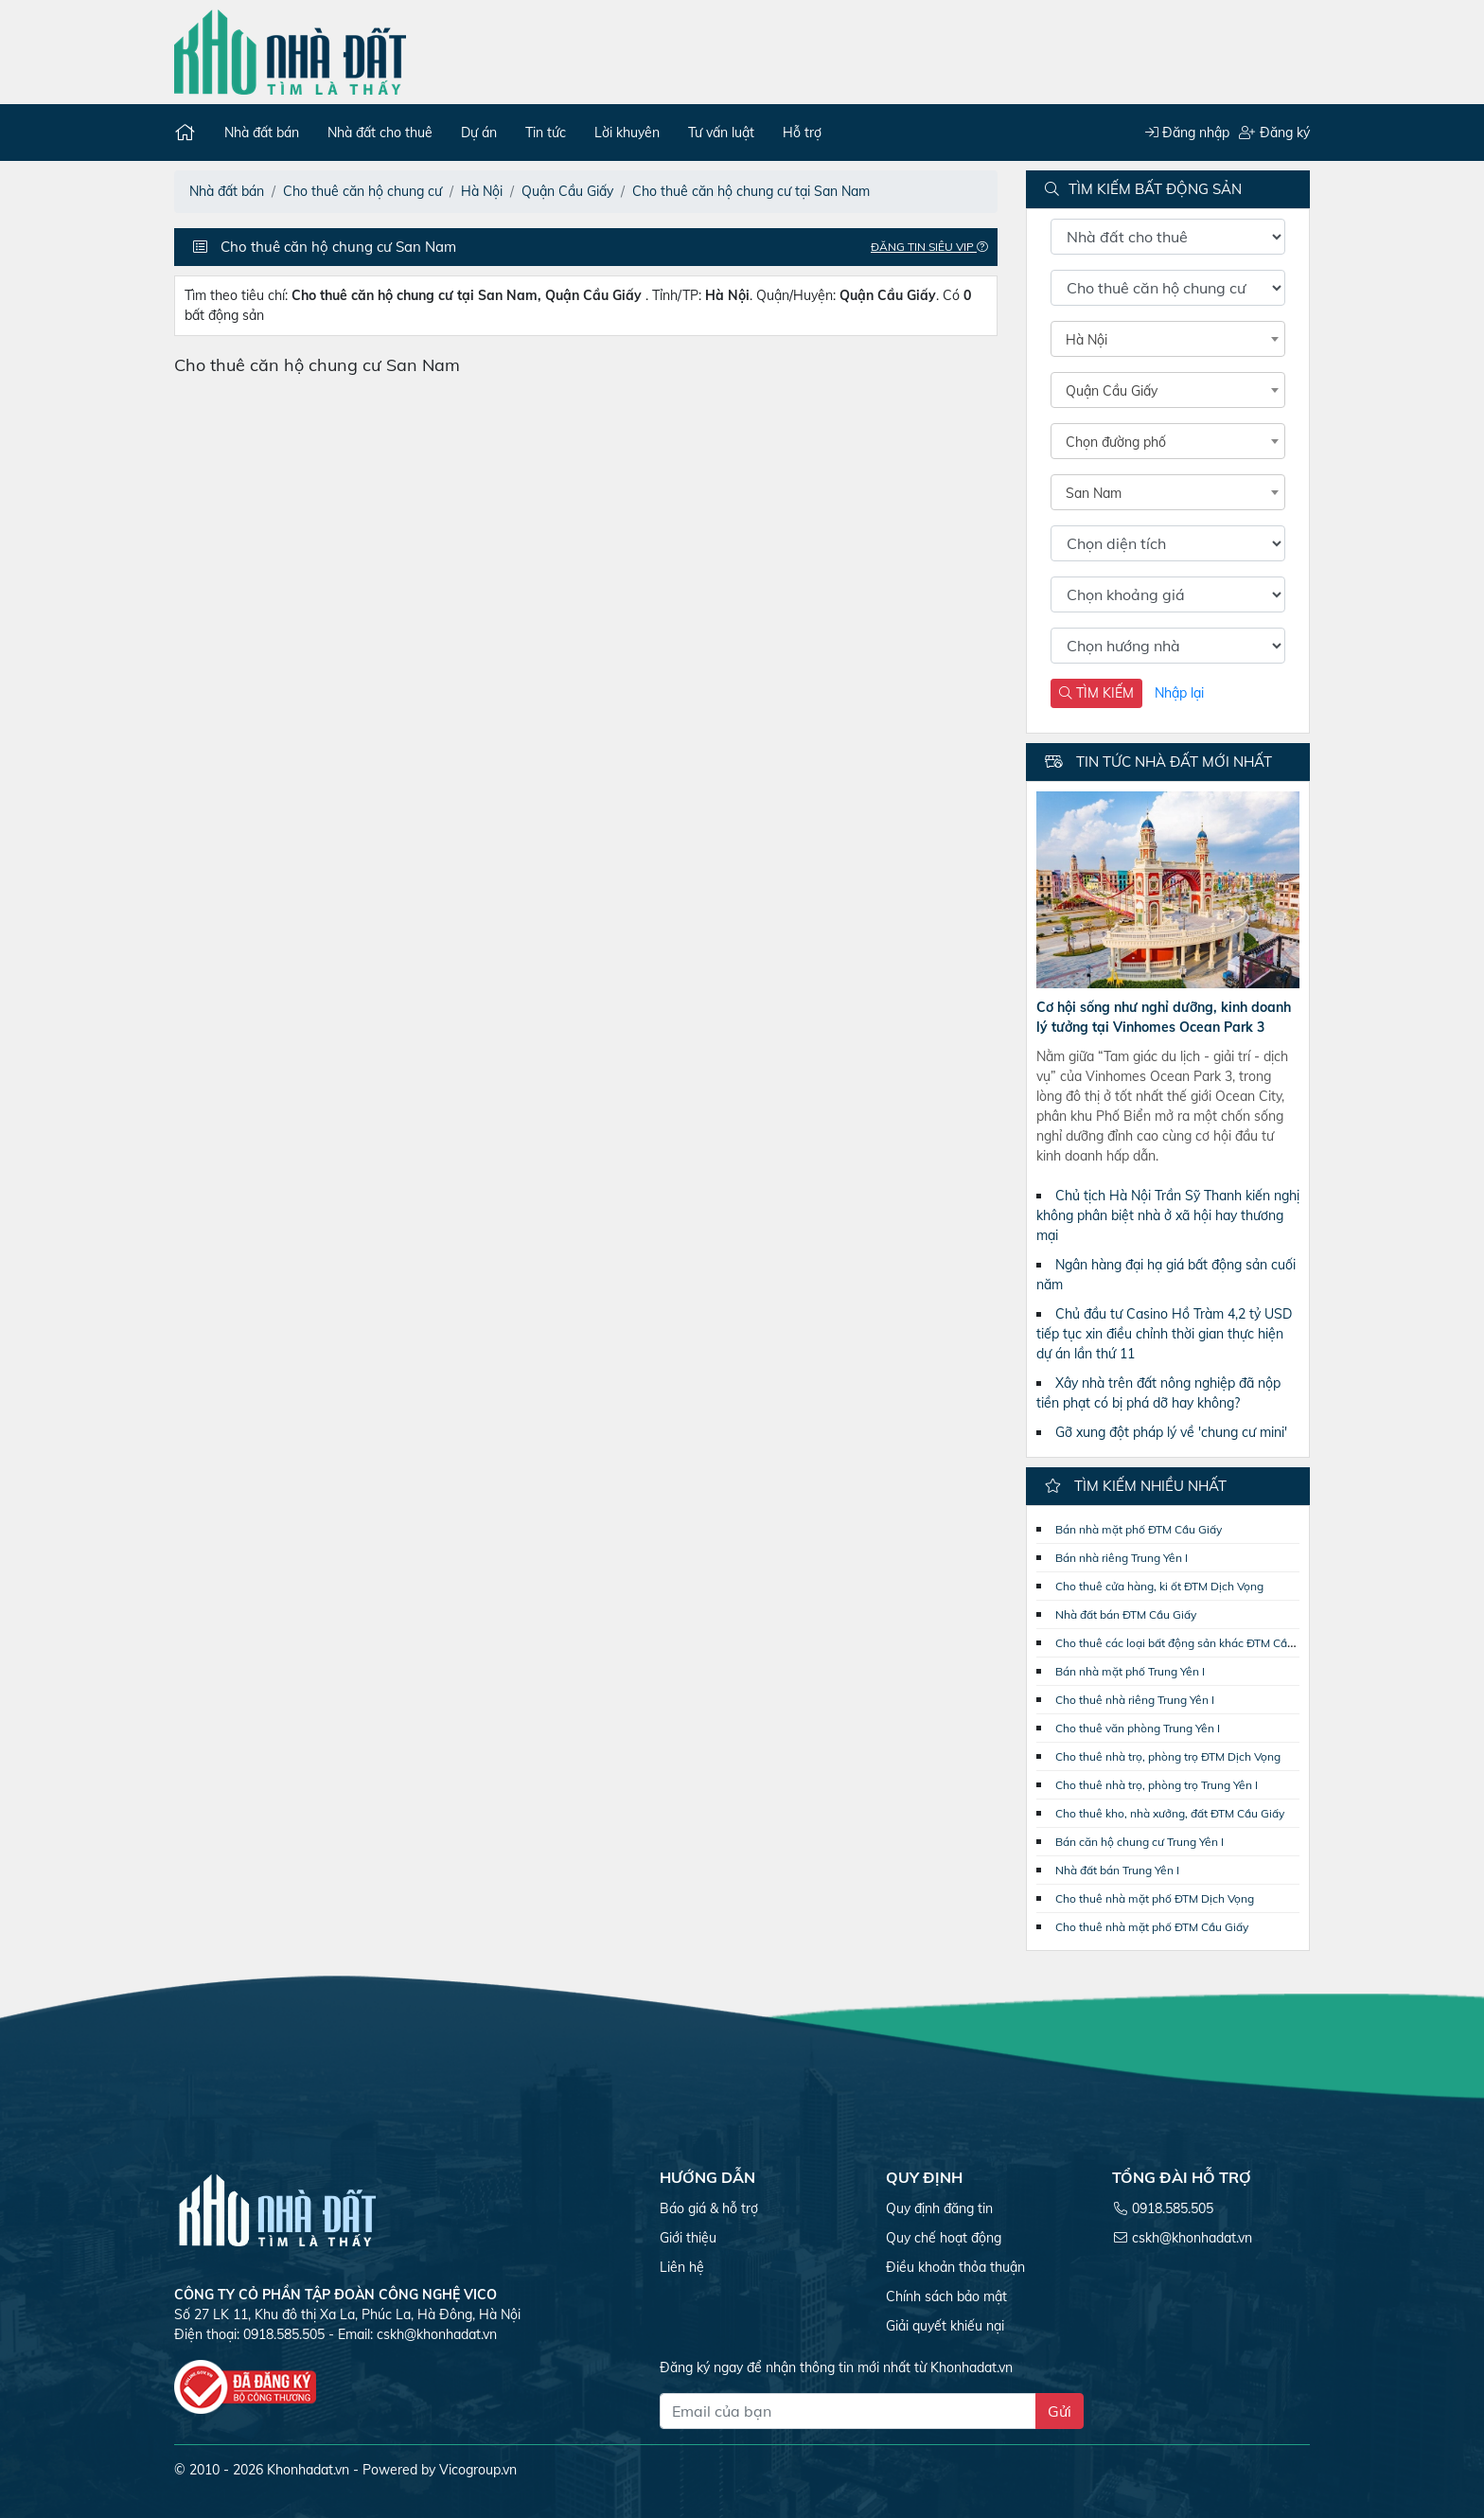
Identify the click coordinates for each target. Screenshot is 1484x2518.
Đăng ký (1274, 132)
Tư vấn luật (721, 132)
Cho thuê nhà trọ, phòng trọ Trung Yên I (1156, 1785)
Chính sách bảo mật (946, 2296)
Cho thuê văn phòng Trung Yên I (1137, 1728)
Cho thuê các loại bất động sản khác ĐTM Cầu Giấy (1187, 1643)
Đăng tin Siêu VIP (934, 246)
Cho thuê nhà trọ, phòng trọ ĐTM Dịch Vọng (1168, 1756)
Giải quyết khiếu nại (945, 2325)
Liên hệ (682, 2267)
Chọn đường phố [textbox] (1116, 442)
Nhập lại (1179, 692)
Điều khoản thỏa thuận (955, 2267)
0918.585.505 (1172, 2208)
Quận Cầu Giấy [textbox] (1111, 390)
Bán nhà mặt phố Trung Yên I (1130, 1671)
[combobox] (1168, 339)
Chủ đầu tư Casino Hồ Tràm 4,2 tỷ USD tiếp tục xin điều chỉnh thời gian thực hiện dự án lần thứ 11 (1164, 1333)
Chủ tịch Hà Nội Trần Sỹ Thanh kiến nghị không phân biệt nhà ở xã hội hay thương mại (1167, 1215)
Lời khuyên (627, 132)
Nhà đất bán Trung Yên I (1117, 1870)
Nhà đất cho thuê (380, 132)
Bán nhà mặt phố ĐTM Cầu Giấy (1138, 1529)
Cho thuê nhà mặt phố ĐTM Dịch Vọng (1154, 1898)
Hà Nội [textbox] (1086, 339)
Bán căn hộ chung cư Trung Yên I (1139, 1842)
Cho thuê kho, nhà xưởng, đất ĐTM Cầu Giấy (1169, 1813)
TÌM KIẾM (1096, 692)
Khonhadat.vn (308, 2469)
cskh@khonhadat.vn (437, 2334)
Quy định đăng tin (939, 2208)
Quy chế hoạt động (943, 2237)
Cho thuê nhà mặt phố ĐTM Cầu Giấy (1151, 1927)
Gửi (1059, 2411)
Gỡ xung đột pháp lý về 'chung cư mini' (1171, 1432)
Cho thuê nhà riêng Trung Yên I (1134, 1700)
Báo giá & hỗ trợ (709, 2208)
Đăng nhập (1187, 132)
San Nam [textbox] (1094, 493)
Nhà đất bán (261, 132)
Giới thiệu (688, 2237)
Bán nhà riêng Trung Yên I (1121, 1558)
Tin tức (545, 132)
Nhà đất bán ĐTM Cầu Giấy (1125, 1614)
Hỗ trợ (802, 132)
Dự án (479, 132)
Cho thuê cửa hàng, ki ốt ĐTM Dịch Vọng (1159, 1586)
